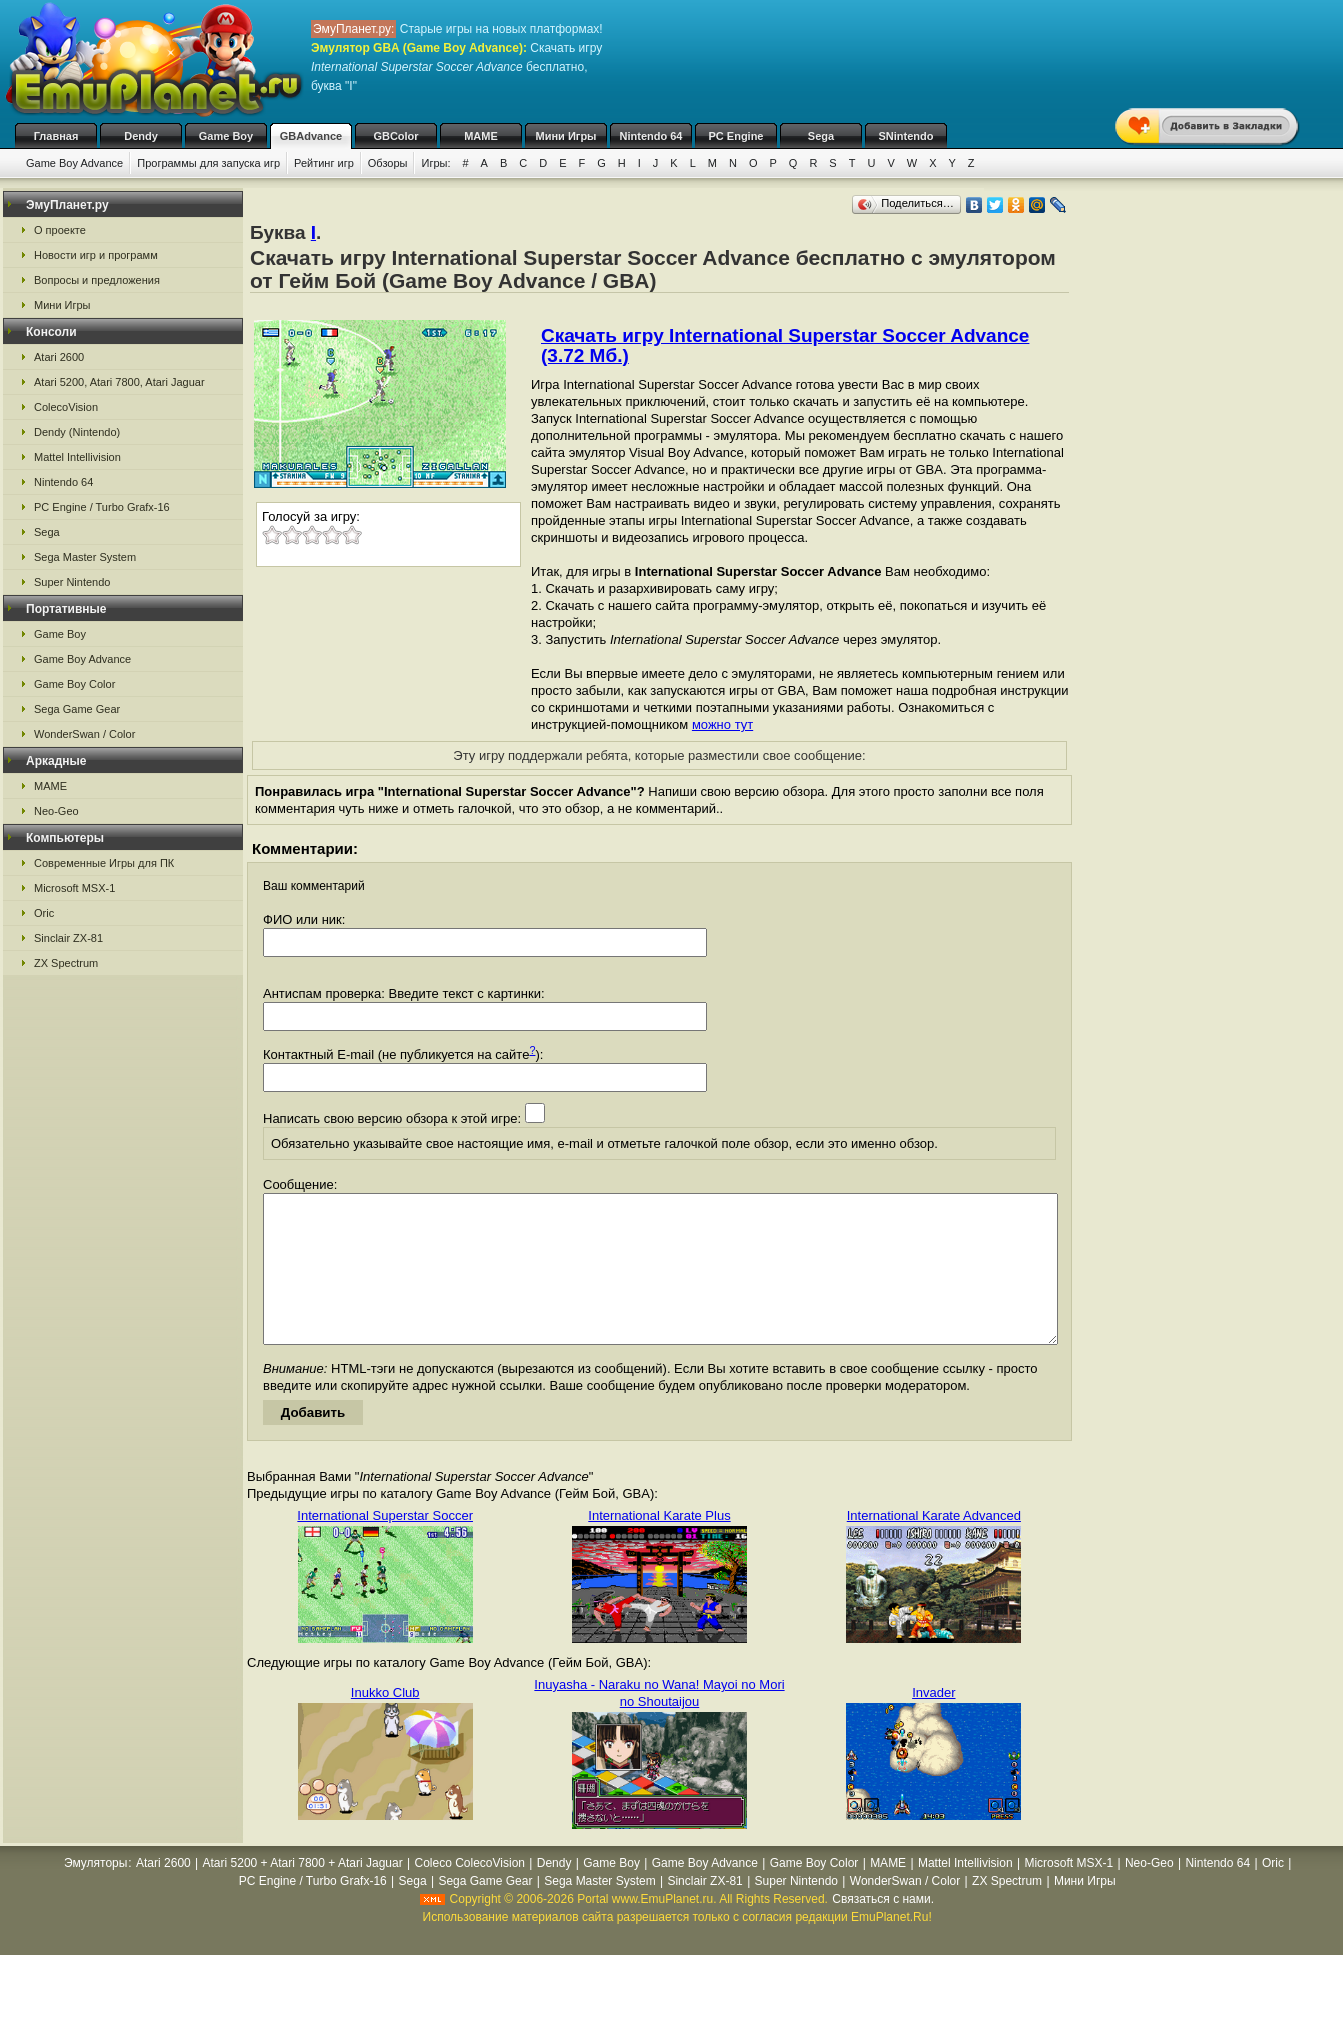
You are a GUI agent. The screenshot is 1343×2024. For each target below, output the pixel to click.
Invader (933, 1722)
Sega (821, 136)
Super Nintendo (72, 582)
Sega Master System (85, 557)
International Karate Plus (659, 1545)
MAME (481, 136)
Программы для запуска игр (208, 163)
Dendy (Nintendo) (77, 432)
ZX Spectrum (66, 963)
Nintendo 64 (651, 136)
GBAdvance (311, 136)
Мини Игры (566, 136)
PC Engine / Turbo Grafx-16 (102, 507)
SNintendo (906, 136)
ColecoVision (66, 407)
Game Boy (226, 136)
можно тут (722, 724)
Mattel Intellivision (77, 457)
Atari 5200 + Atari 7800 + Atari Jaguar (303, 1893)
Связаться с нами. (883, 1929)
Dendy (141, 136)
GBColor (395, 136)
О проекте (60, 230)
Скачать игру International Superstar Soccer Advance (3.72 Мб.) (785, 345)
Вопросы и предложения (97, 280)
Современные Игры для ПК (104, 863)
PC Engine (735, 136)
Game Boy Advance (74, 163)
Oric (44, 913)
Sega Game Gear (77, 709)
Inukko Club (385, 1722)
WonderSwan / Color (84, 734)
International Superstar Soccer (385, 1545)
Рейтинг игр (324, 163)
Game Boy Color (74, 684)
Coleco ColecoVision (469, 1893)
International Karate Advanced (934, 1545)
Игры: (435, 163)
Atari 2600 (59, 357)
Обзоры (388, 163)
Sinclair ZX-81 (68, 938)
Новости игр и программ (96, 255)
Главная (56, 136)
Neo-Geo (56, 811)
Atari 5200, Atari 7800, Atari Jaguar (119, 382)
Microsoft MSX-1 (74, 888)
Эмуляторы (95, 1893)
